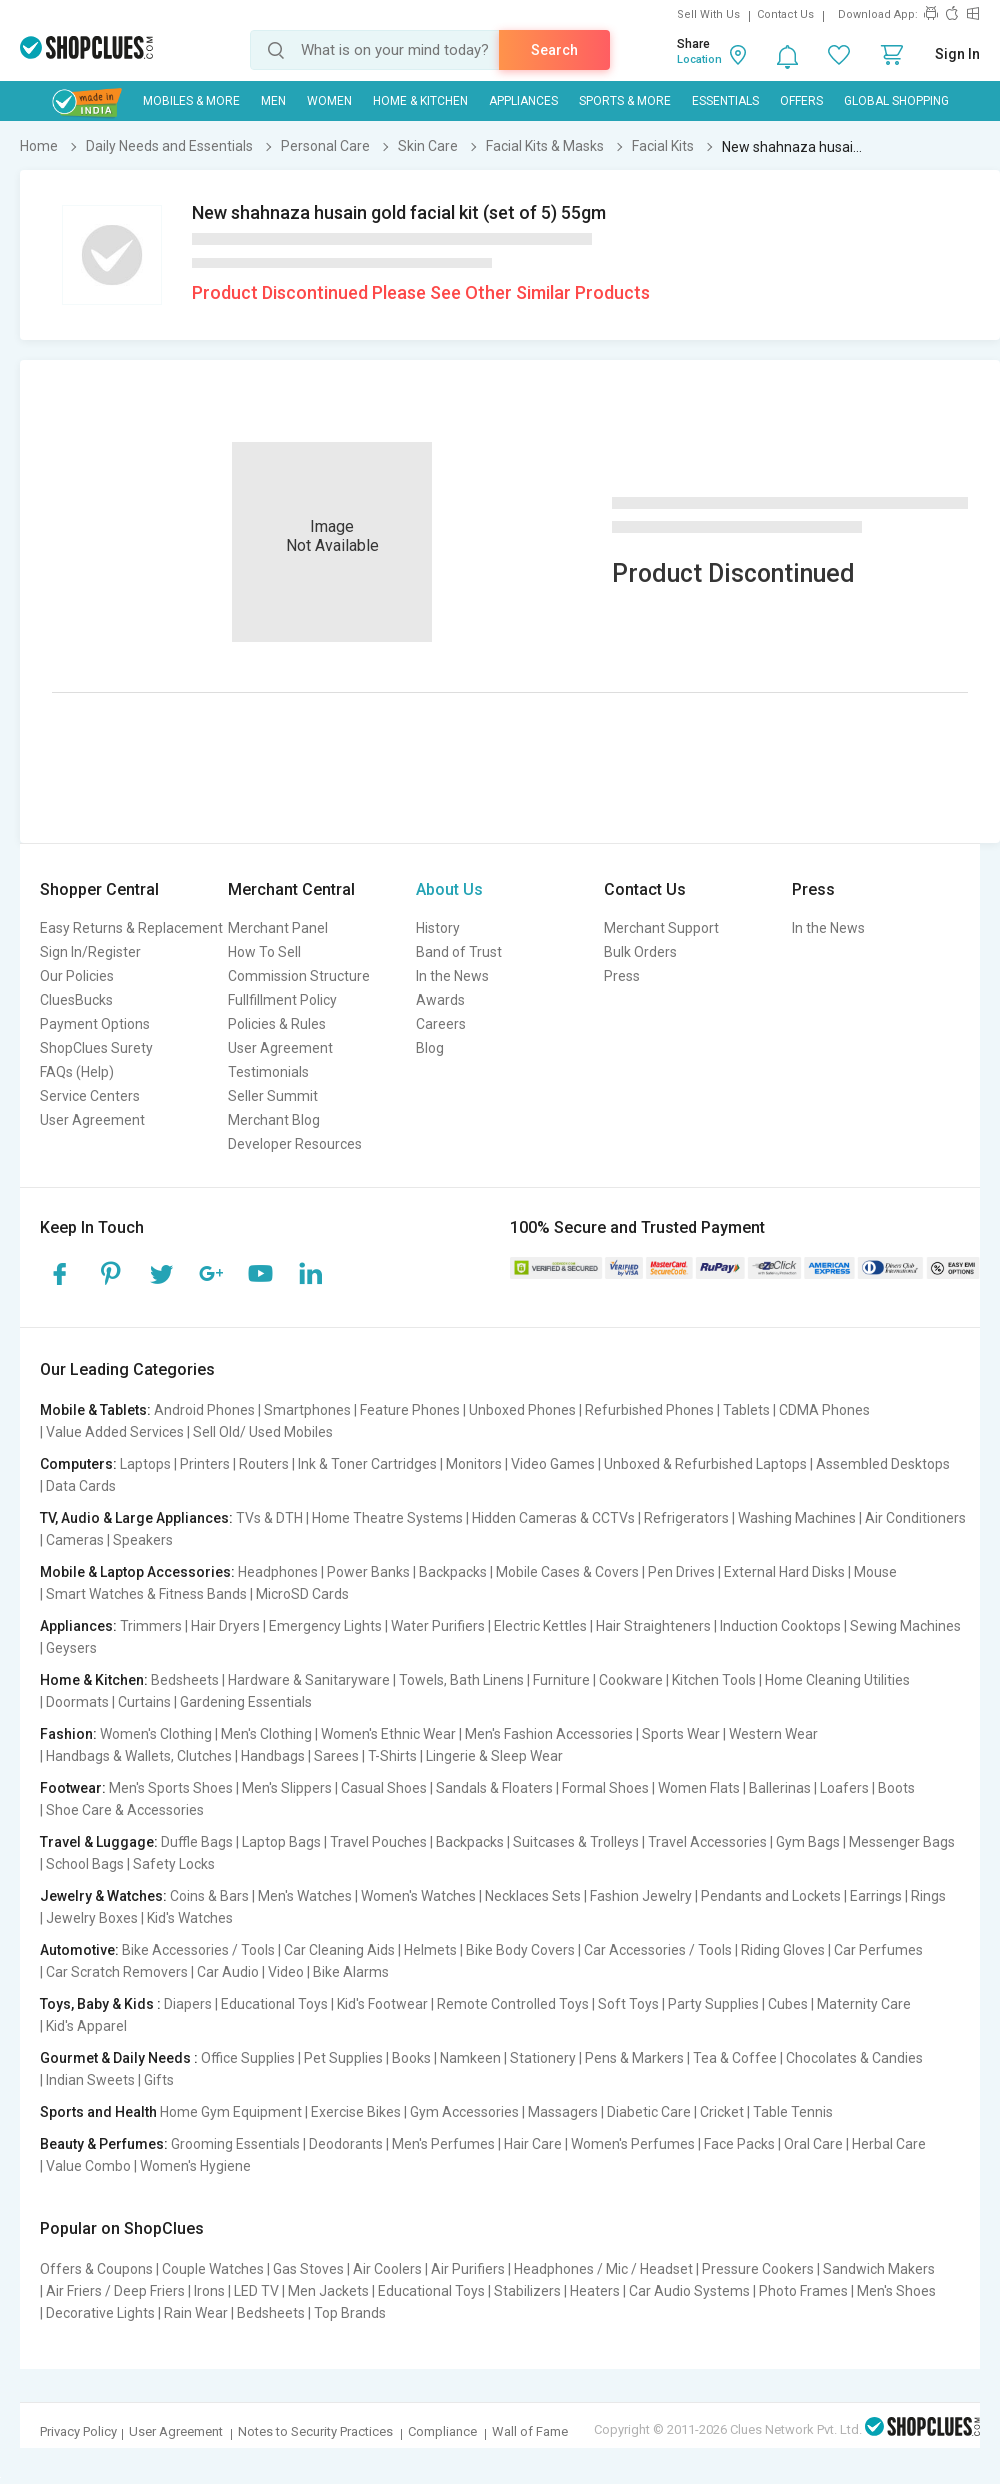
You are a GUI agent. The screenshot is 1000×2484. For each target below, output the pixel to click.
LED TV (256, 2291)
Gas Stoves (308, 2269)
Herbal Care (889, 2144)
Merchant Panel (278, 928)
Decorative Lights (100, 2313)
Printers (205, 1464)
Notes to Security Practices (315, 2431)
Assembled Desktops (883, 1464)
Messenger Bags (902, 1842)
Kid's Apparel (86, 2026)
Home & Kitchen (420, 101)
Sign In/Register (90, 952)
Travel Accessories (707, 1842)
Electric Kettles (540, 1626)
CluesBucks (76, 1000)
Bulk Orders (640, 952)
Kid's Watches (190, 1918)
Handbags (273, 1756)
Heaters (595, 2291)
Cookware (631, 1680)
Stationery (543, 2058)
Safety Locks (174, 1864)
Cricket (722, 2112)
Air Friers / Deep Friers (115, 2291)
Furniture (561, 1680)
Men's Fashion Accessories (549, 1734)
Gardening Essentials (246, 1702)
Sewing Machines (905, 1626)
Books (411, 2058)
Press (622, 976)
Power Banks (368, 1572)
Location (699, 59)
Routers (264, 1464)
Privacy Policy (78, 2431)
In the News (452, 976)
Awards (440, 1000)
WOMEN (329, 101)
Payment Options (95, 1024)
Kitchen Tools (714, 1680)
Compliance (442, 2431)
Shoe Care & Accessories (125, 1810)
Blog (430, 1048)
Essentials (725, 101)
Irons (209, 2291)
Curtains (144, 1702)
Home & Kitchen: (94, 1680)
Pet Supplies (343, 2058)
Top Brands (350, 2313)
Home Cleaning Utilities (837, 1680)
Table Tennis (793, 2112)
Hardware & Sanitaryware (309, 1680)
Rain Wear (196, 2313)
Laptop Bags (281, 1842)
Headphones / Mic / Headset (603, 2269)
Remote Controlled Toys (513, 2004)
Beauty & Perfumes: (104, 2144)
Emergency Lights (325, 1626)
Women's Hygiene (195, 2166)
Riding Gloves (783, 1950)
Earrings (876, 1896)
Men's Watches (305, 1896)
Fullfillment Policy (282, 1000)
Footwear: (73, 1788)
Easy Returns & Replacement (131, 928)
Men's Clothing (266, 1734)
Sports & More (625, 101)
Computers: (78, 1464)
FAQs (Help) (77, 1072)
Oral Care (813, 2144)
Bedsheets (185, 1680)
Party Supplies (713, 2004)
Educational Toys (274, 2004)
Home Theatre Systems (387, 1518)
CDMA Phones (824, 1410)
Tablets (746, 1410)
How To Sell (264, 952)
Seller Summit (273, 1096)
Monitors (474, 1464)
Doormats (77, 1702)
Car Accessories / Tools (658, 1950)
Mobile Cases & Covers (567, 1572)
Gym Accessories (464, 2112)
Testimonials (268, 1072)
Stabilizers (527, 2291)
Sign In (957, 54)
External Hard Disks (784, 1572)
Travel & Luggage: (99, 1842)
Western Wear (773, 1734)
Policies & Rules (277, 1024)
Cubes (788, 2004)
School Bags (85, 1864)
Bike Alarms (351, 1972)
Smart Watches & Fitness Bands (146, 1594)
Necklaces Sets (533, 1896)
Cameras (75, 1540)
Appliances (523, 101)
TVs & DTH (269, 1518)
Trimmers (151, 1626)
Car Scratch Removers (117, 1972)
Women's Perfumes (633, 2144)
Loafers (844, 1788)
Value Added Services (115, 1432)
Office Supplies (248, 2058)
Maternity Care (864, 2004)
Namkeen (470, 2058)
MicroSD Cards (302, 1594)
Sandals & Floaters (494, 1788)
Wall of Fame (530, 2431)
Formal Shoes (605, 1788)
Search (554, 50)
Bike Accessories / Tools (198, 1950)
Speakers (143, 1540)
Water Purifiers (438, 1626)
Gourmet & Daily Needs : (119, 2058)
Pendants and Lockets (771, 1896)
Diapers (188, 2004)
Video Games (553, 1464)
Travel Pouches (378, 1842)
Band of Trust (459, 952)
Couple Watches (213, 2269)
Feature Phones (410, 1410)
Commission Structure (299, 976)
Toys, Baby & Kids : (100, 2004)
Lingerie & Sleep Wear (494, 1756)
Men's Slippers (287, 1788)
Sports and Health (98, 2112)
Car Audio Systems (689, 2291)
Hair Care (533, 2144)
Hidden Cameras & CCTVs (553, 1518)
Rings (928, 1896)
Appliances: (78, 1626)
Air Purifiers (468, 2269)
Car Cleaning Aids (339, 1950)
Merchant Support (661, 928)
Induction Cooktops (780, 1626)
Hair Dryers (225, 1626)
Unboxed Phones (522, 1410)
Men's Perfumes (443, 2144)
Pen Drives (681, 1572)
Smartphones (307, 1410)
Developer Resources (295, 1144)
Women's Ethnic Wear (388, 1734)
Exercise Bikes (356, 2112)
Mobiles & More (191, 101)
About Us (449, 889)
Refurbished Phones (649, 1410)
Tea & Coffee (735, 2058)
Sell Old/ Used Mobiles (263, 1432)
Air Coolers (387, 2269)
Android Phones (204, 1410)
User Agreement (92, 1120)
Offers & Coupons (96, 2269)
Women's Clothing (156, 1734)
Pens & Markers (634, 2058)
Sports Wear (681, 1734)
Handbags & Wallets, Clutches (139, 1756)
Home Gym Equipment (231, 2112)
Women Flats (699, 1788)
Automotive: (79, 1950)
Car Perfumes (878, 1950)
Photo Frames (803, 2291)
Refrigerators (686, 1518)
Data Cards (81, 1486)
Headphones (278, 1572)
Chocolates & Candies (854, 2058)
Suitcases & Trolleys (576, 1842)
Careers (441, 1024)
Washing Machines (797, 1518)
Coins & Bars (209, 1896)
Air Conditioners (915, 1518)
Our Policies (77, 976)
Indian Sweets (90, 2080)
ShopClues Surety (96, 1048)
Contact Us (785, 14)
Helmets (430, 1950)
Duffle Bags (197, 1842)
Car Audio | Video (250, 1972)
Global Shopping (896, 101)
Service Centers (90, 1096)
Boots (896, 1788)
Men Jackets (328, 2291)
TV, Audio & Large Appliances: (136, 1518)
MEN (273, 101)
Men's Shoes (896, 2291)
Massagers (563, 2112)
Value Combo (88, 2166)
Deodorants (346, 2144)
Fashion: (68, 1734)
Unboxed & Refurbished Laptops (705, 1464)
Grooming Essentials (235, 2144)
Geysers (71, 1648)
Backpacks (453, 1572)
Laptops (145, 1464)
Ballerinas (780, 1788)
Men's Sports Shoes (171, 1788)
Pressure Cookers (758, 2269)
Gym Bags (808, 1842)
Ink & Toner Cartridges (367, 1464)
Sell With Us (708, 14)
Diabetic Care (649, 2112)
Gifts (159, 2080)
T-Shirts (392, 1756)
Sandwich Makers (879, 2269)
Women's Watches (418, 1896)
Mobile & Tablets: (95, 1410)
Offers (801, 101)
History (438, 928)
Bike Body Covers (520, 1950)
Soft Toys (628, 2004)
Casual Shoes (384, 1788)
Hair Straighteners (653, 1626)
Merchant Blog (274, 1120)
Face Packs (739, 2144)
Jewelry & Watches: (103, 1896)
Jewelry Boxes (92, 1918)
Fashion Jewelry (641, 1896)
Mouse (875, 1572)
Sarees (336, 1756)
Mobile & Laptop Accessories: (137, 1572)
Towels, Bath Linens (461, 1680)
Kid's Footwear (382, 2004)
